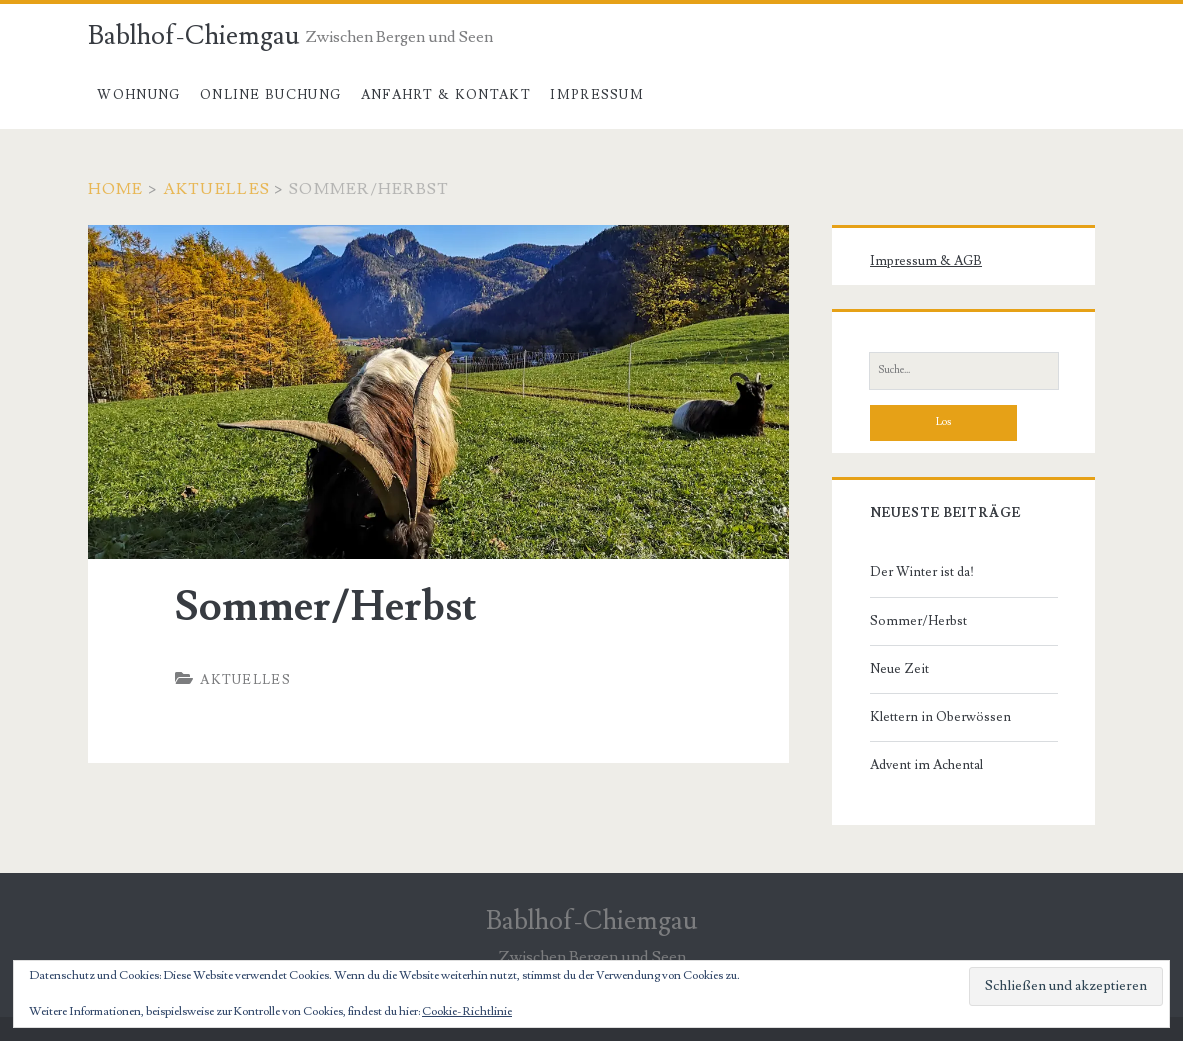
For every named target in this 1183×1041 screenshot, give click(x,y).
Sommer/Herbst (918, 621)
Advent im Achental (926, 765)
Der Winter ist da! (922, 572)
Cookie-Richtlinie (467, 1011)
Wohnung (138, 95)
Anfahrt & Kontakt (446, 95)
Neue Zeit (899, 669)
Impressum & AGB (926, 261)
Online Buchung (270, 95)
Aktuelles (217, 189)
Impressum (597, 95)
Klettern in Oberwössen (940, 717)
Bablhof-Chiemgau (194, 36)
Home (116, 189)
